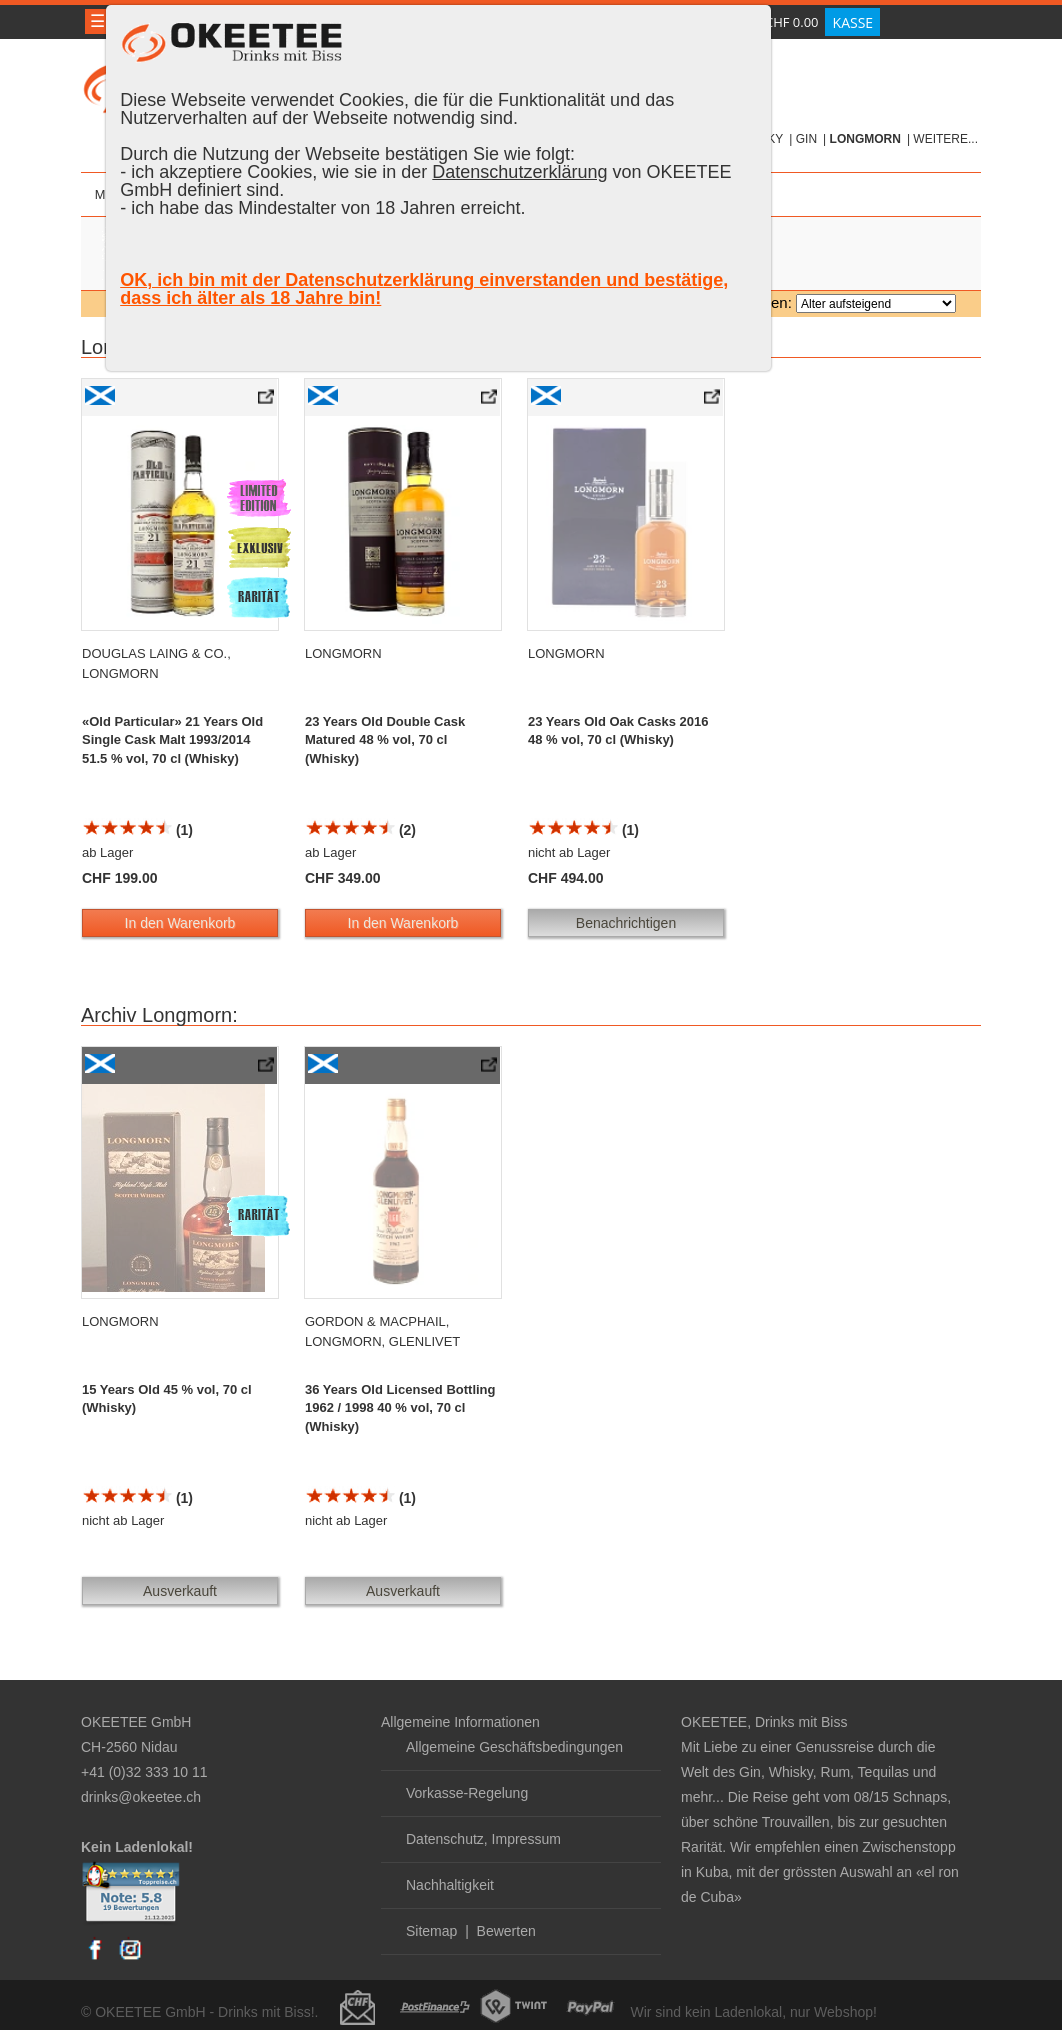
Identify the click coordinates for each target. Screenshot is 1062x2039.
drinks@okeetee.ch (141, 1797)
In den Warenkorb (180, 923)
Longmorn (865, 139)
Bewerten (506, 1931)
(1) (137, 830)
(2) (360, 830)
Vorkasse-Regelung (467, 1793)
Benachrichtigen (626, 923)
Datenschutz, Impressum (483, 1839)
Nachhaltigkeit (450, 1885)
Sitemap (431, 1931)
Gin (806, 139)
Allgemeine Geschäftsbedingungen (514, 1747)
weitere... (945, 139)
